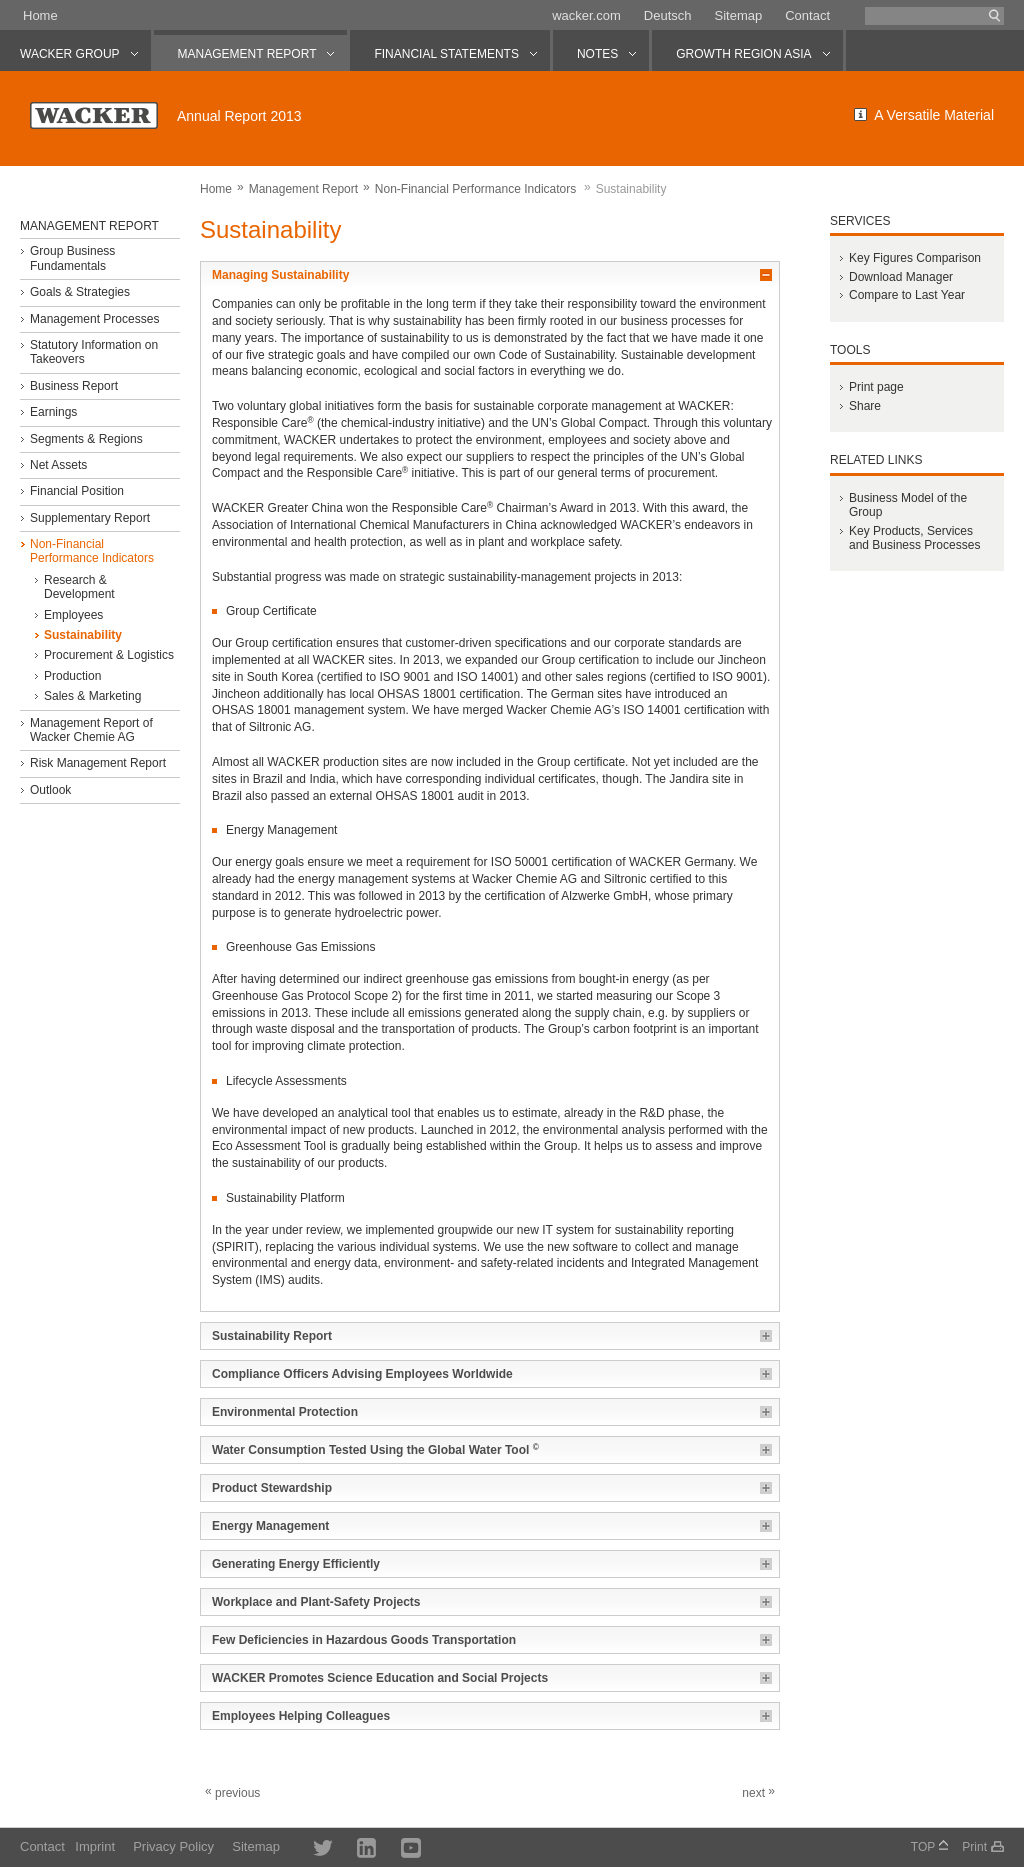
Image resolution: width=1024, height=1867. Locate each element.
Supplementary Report (90, 518)
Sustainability (83, 635)
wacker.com (586, 15)
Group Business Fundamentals (72, 258)
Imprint (95, 1846)
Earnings (53, 412)
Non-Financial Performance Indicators (475, 189)
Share (865, 406)
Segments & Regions (86, 439)
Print (974, 1847)
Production (72, 676)
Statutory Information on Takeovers (94, 352)
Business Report (74, 386)
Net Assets (58, 465)
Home (40, 15)
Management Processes (94, 319)
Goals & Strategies (80, 292)
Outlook (50, 790)
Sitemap (738, 15)
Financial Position (77, 491)
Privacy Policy (173, 1846)
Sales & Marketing (92, 696)
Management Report (303, 189)
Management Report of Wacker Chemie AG (91, 730)
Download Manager (901, 277)
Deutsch (668, 15)
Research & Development (79, 587)
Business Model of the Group (908, 505)
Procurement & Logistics (109, 655)
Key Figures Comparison (915, 258)
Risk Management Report (98, 763)
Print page (876, 387)
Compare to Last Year (907, 295)
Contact (807, 15)
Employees (73, 615)
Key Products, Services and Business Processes (914, 538)
